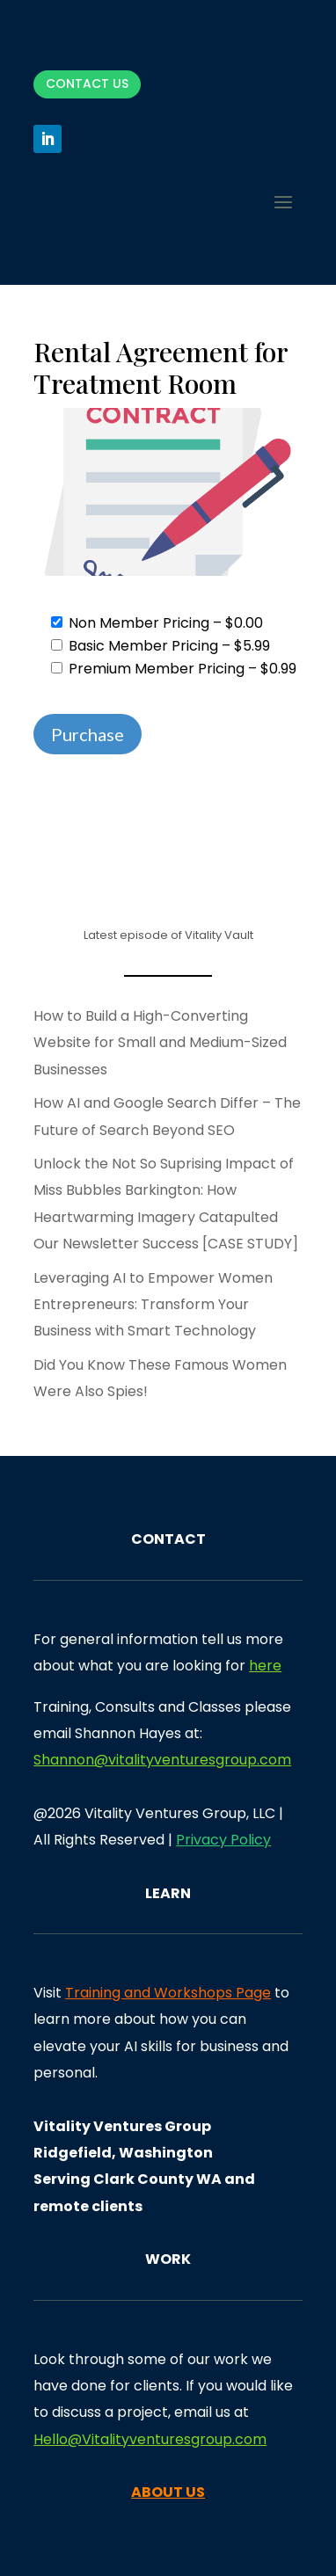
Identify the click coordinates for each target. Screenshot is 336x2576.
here (265, 1665)
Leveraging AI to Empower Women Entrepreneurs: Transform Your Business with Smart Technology (153, 1305)
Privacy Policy (223, 1840)
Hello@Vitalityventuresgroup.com (150, 2439)
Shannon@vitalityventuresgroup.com (162, 1760)
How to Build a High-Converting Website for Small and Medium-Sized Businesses (160, 1043)
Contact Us (87, 83)
